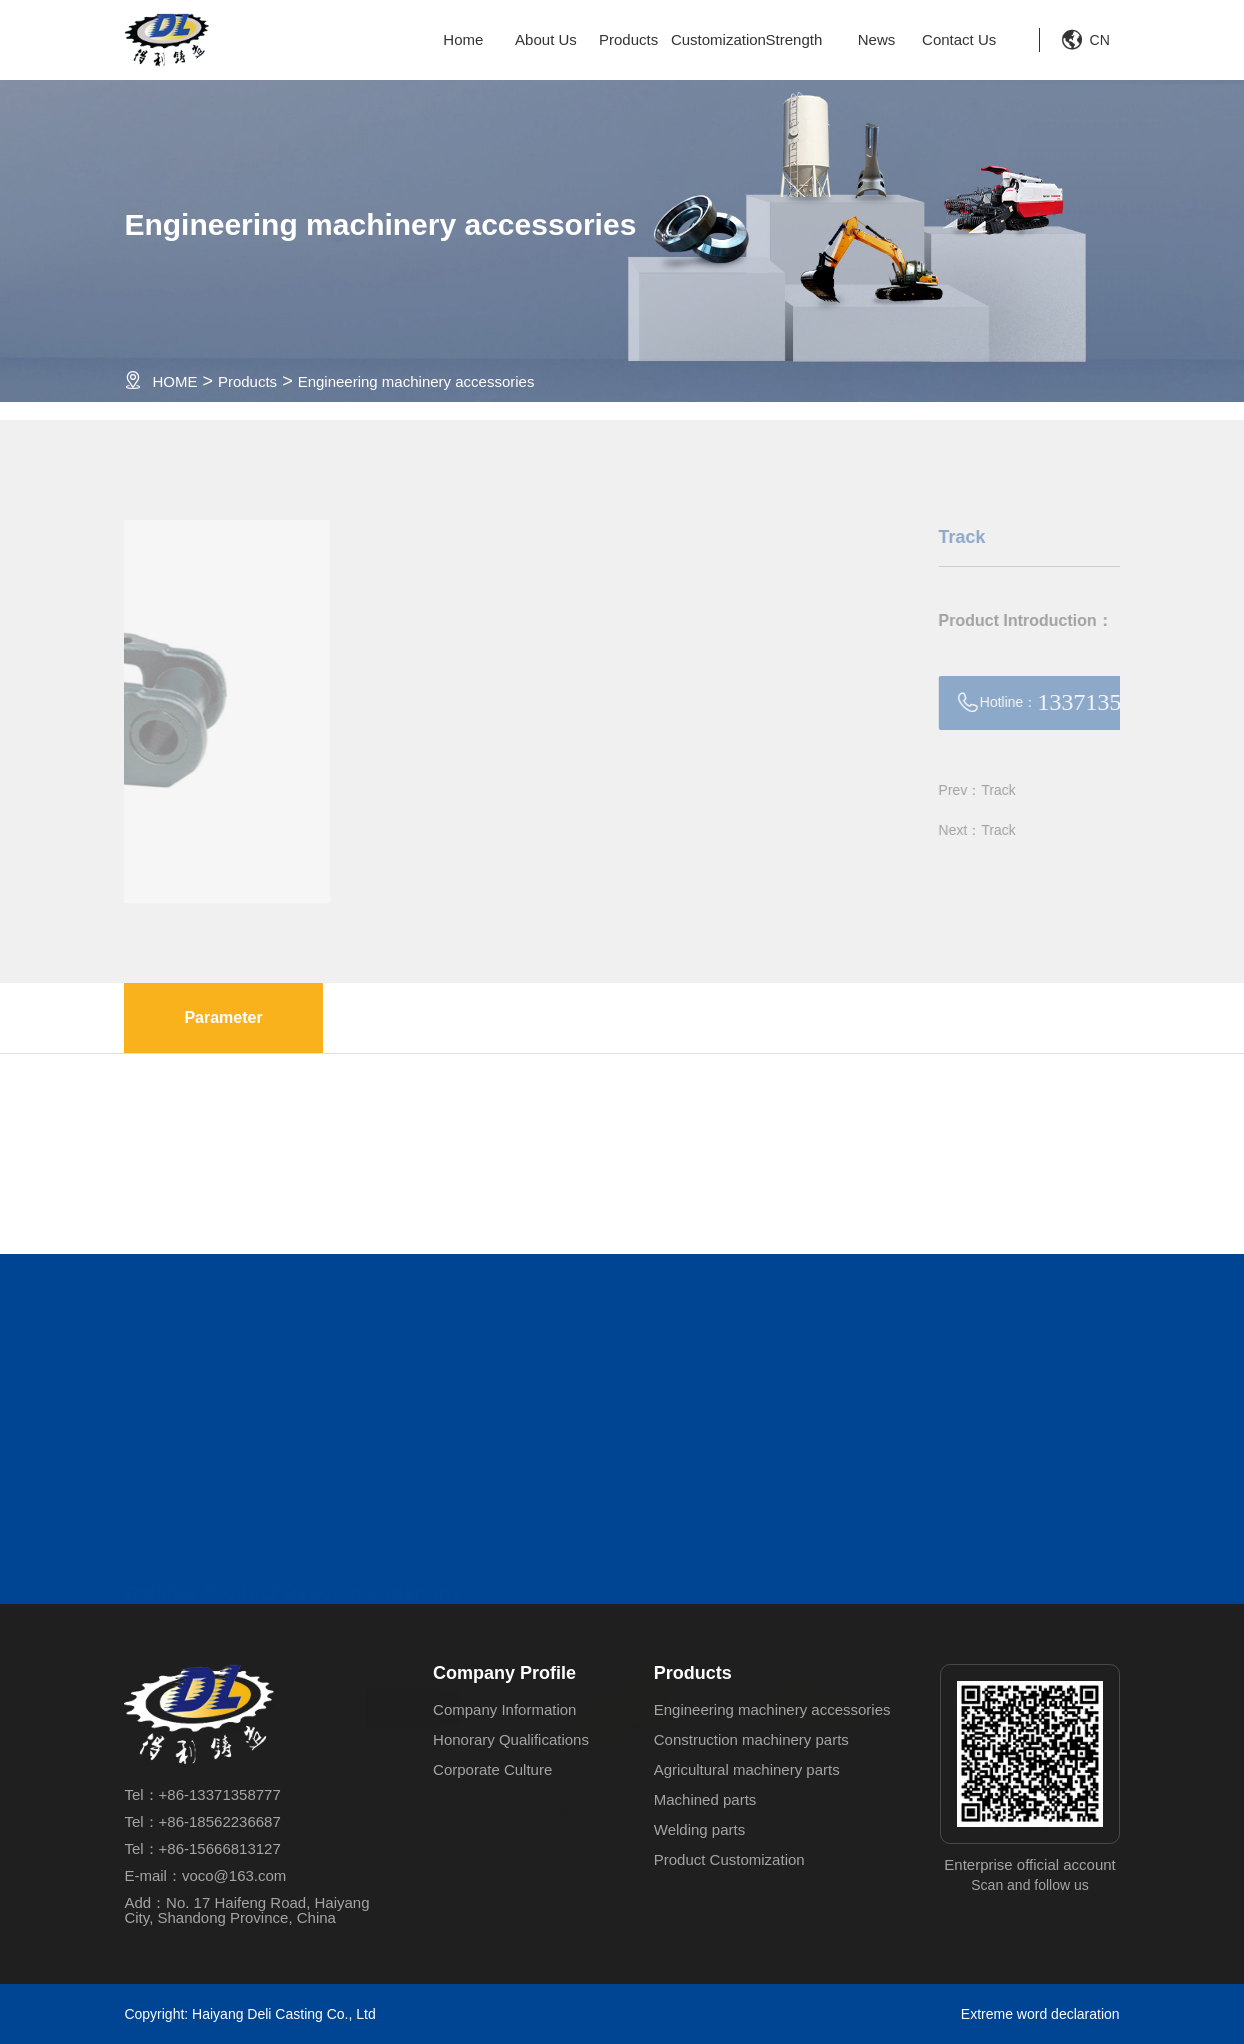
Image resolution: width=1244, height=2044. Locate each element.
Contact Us (959, 39)
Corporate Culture (492, 1769)
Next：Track (1043, 830)
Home (463, 39)
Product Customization (729, 1859)
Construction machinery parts (751, 1739)
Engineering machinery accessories (416, 381)
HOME (174, 381)
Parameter (223, 1017)
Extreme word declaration (1040, 2014)
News (877, 39)
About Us (546, 39)
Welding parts (699, 1829)
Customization (711, 39)
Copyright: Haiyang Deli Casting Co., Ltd (249, 2014)
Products (628, 39)
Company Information (504, 1709)
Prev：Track (1043, 790)
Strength (794, 39)
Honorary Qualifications (511, 1739)
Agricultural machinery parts (747, 1769)
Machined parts (705, 1799)
